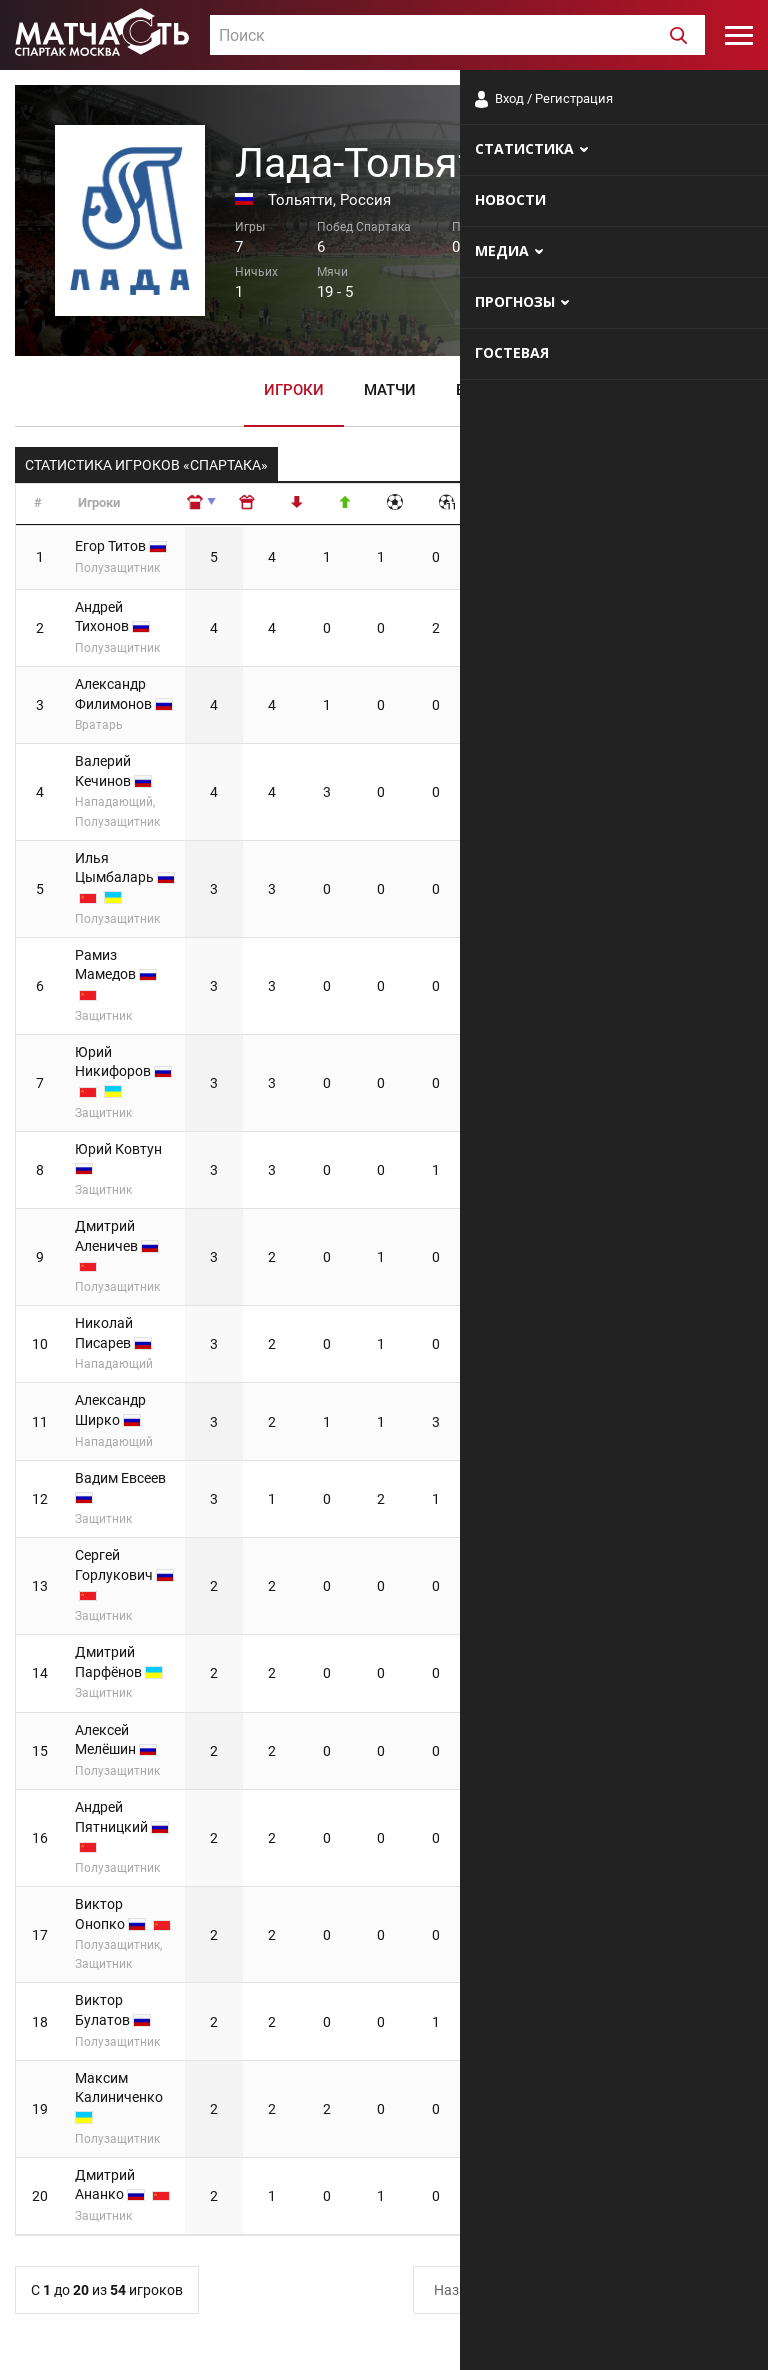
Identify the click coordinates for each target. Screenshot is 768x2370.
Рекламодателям (700, 2334)
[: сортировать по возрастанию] (269, 504)
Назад (454, 1956)
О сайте (510, 2334)
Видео (480, 389)
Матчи (390, 389)
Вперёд (706, 1956)
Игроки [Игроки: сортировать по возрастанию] (99, 502)
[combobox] (457, 35)
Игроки (294, 389)
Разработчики (590, 2334)
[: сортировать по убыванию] (321, 504)
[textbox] (457, 36)
